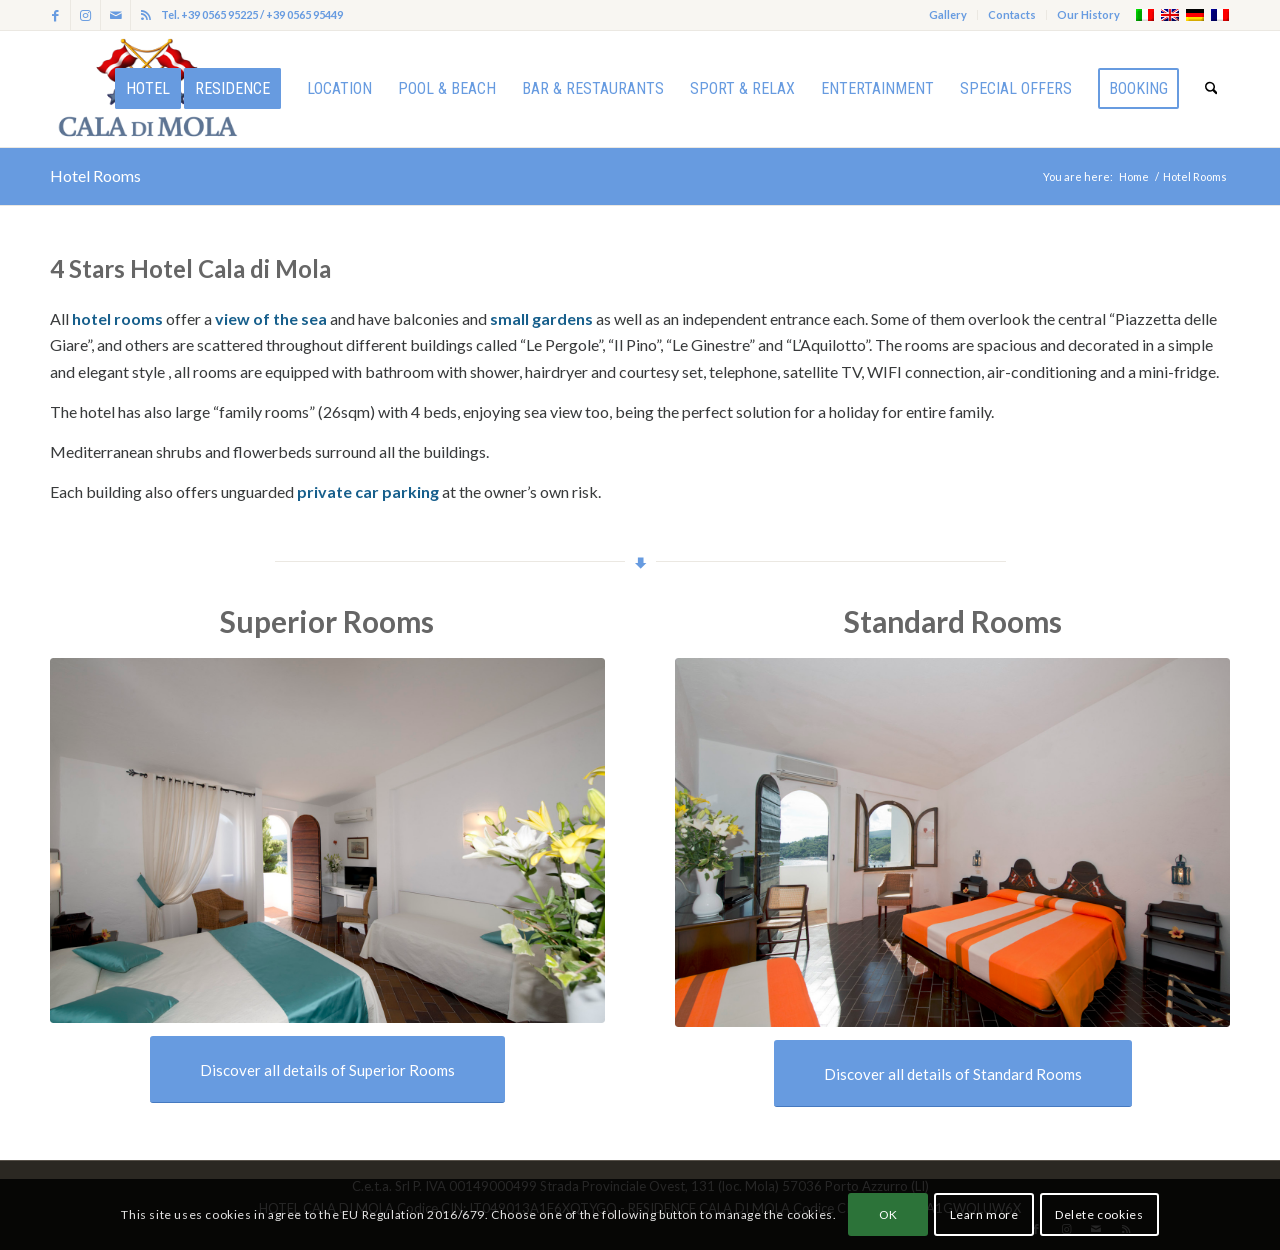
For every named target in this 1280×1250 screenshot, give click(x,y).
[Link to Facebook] (55, 15)
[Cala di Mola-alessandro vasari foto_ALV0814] (327, 840)
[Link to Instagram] (85, 15)
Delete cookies (1099, 1214)
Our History (1088, 14)
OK (888, 1214)
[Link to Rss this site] (146, 15)
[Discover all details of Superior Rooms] (327, 1069)
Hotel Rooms (95, 175)
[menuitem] (948, 15)
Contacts (1012, 14)
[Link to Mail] (115, 15)
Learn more (984, 1214)
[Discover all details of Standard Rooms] (953, 1073)
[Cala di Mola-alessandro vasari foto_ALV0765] (952, 843)
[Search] (1211, 89)
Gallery (948, 14)
